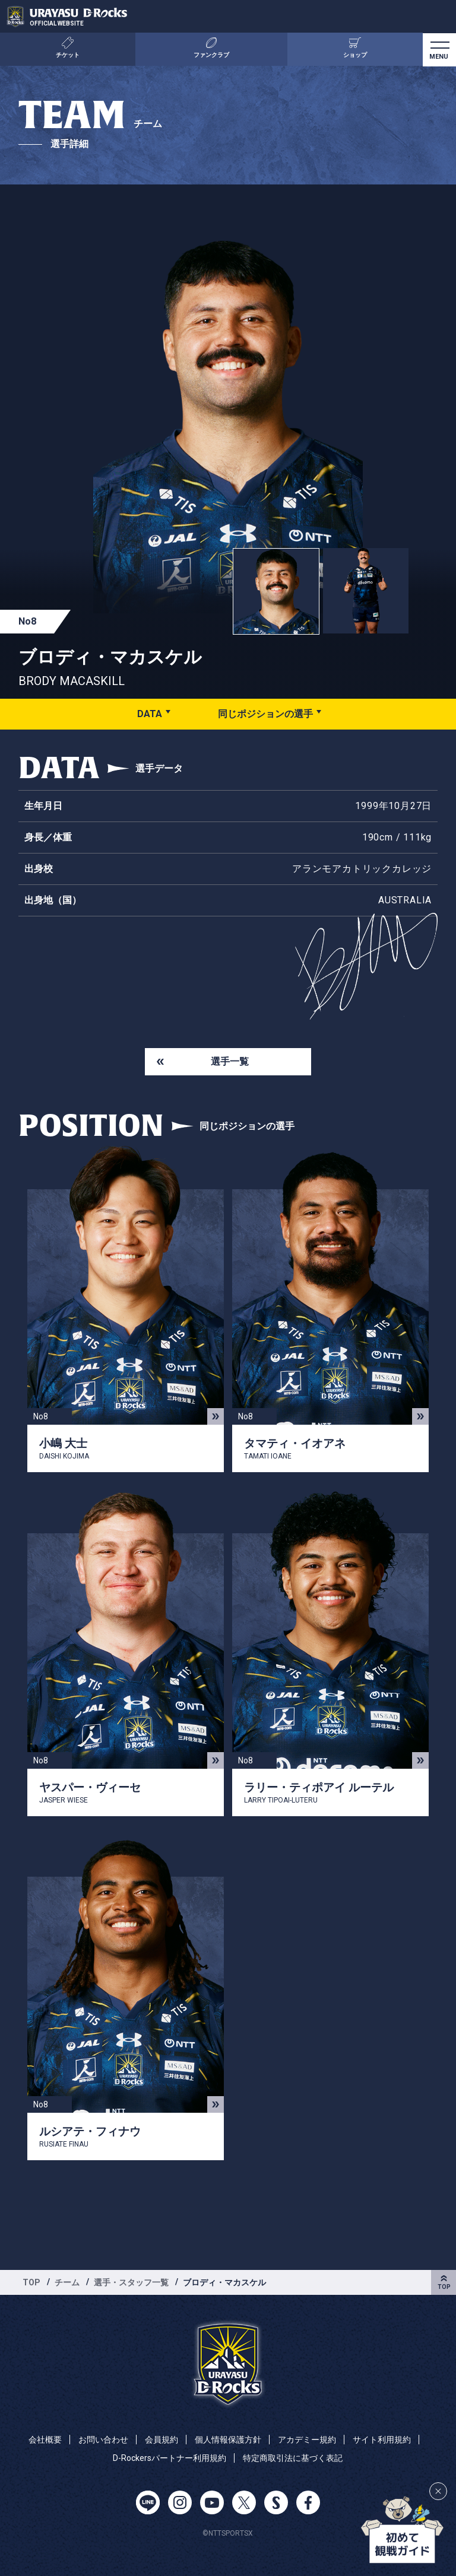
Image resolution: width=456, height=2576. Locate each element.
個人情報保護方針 (228, 2439)
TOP (31, 2282)
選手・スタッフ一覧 (131, 2282)
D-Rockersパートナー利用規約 (169, 2458)
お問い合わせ (103, 2439)
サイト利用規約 (382, 2439)
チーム (67, 2282)
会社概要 (45, 2439)
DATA (149, 713)
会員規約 (161, 2439)
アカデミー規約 (307, 2439)
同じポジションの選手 (265, 713)
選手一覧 (230, 1061)
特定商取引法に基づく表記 (293, 2458)
